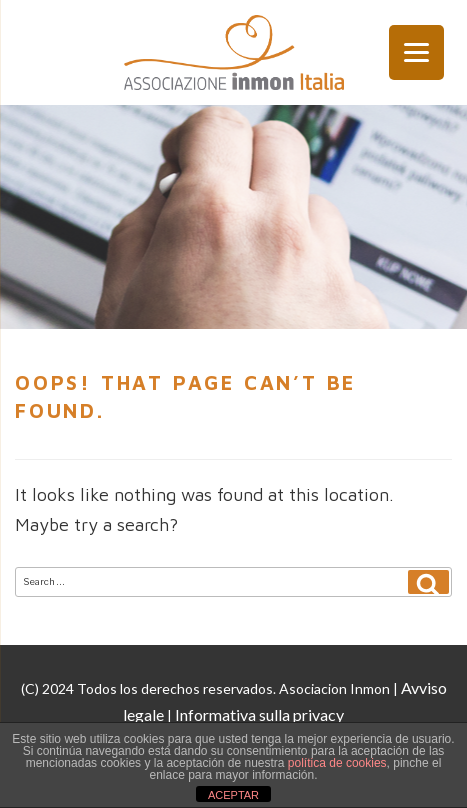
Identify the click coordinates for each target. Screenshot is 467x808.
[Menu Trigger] (416, 52)
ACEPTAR (233, 795)
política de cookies (337, 763)
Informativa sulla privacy (259, 714)
